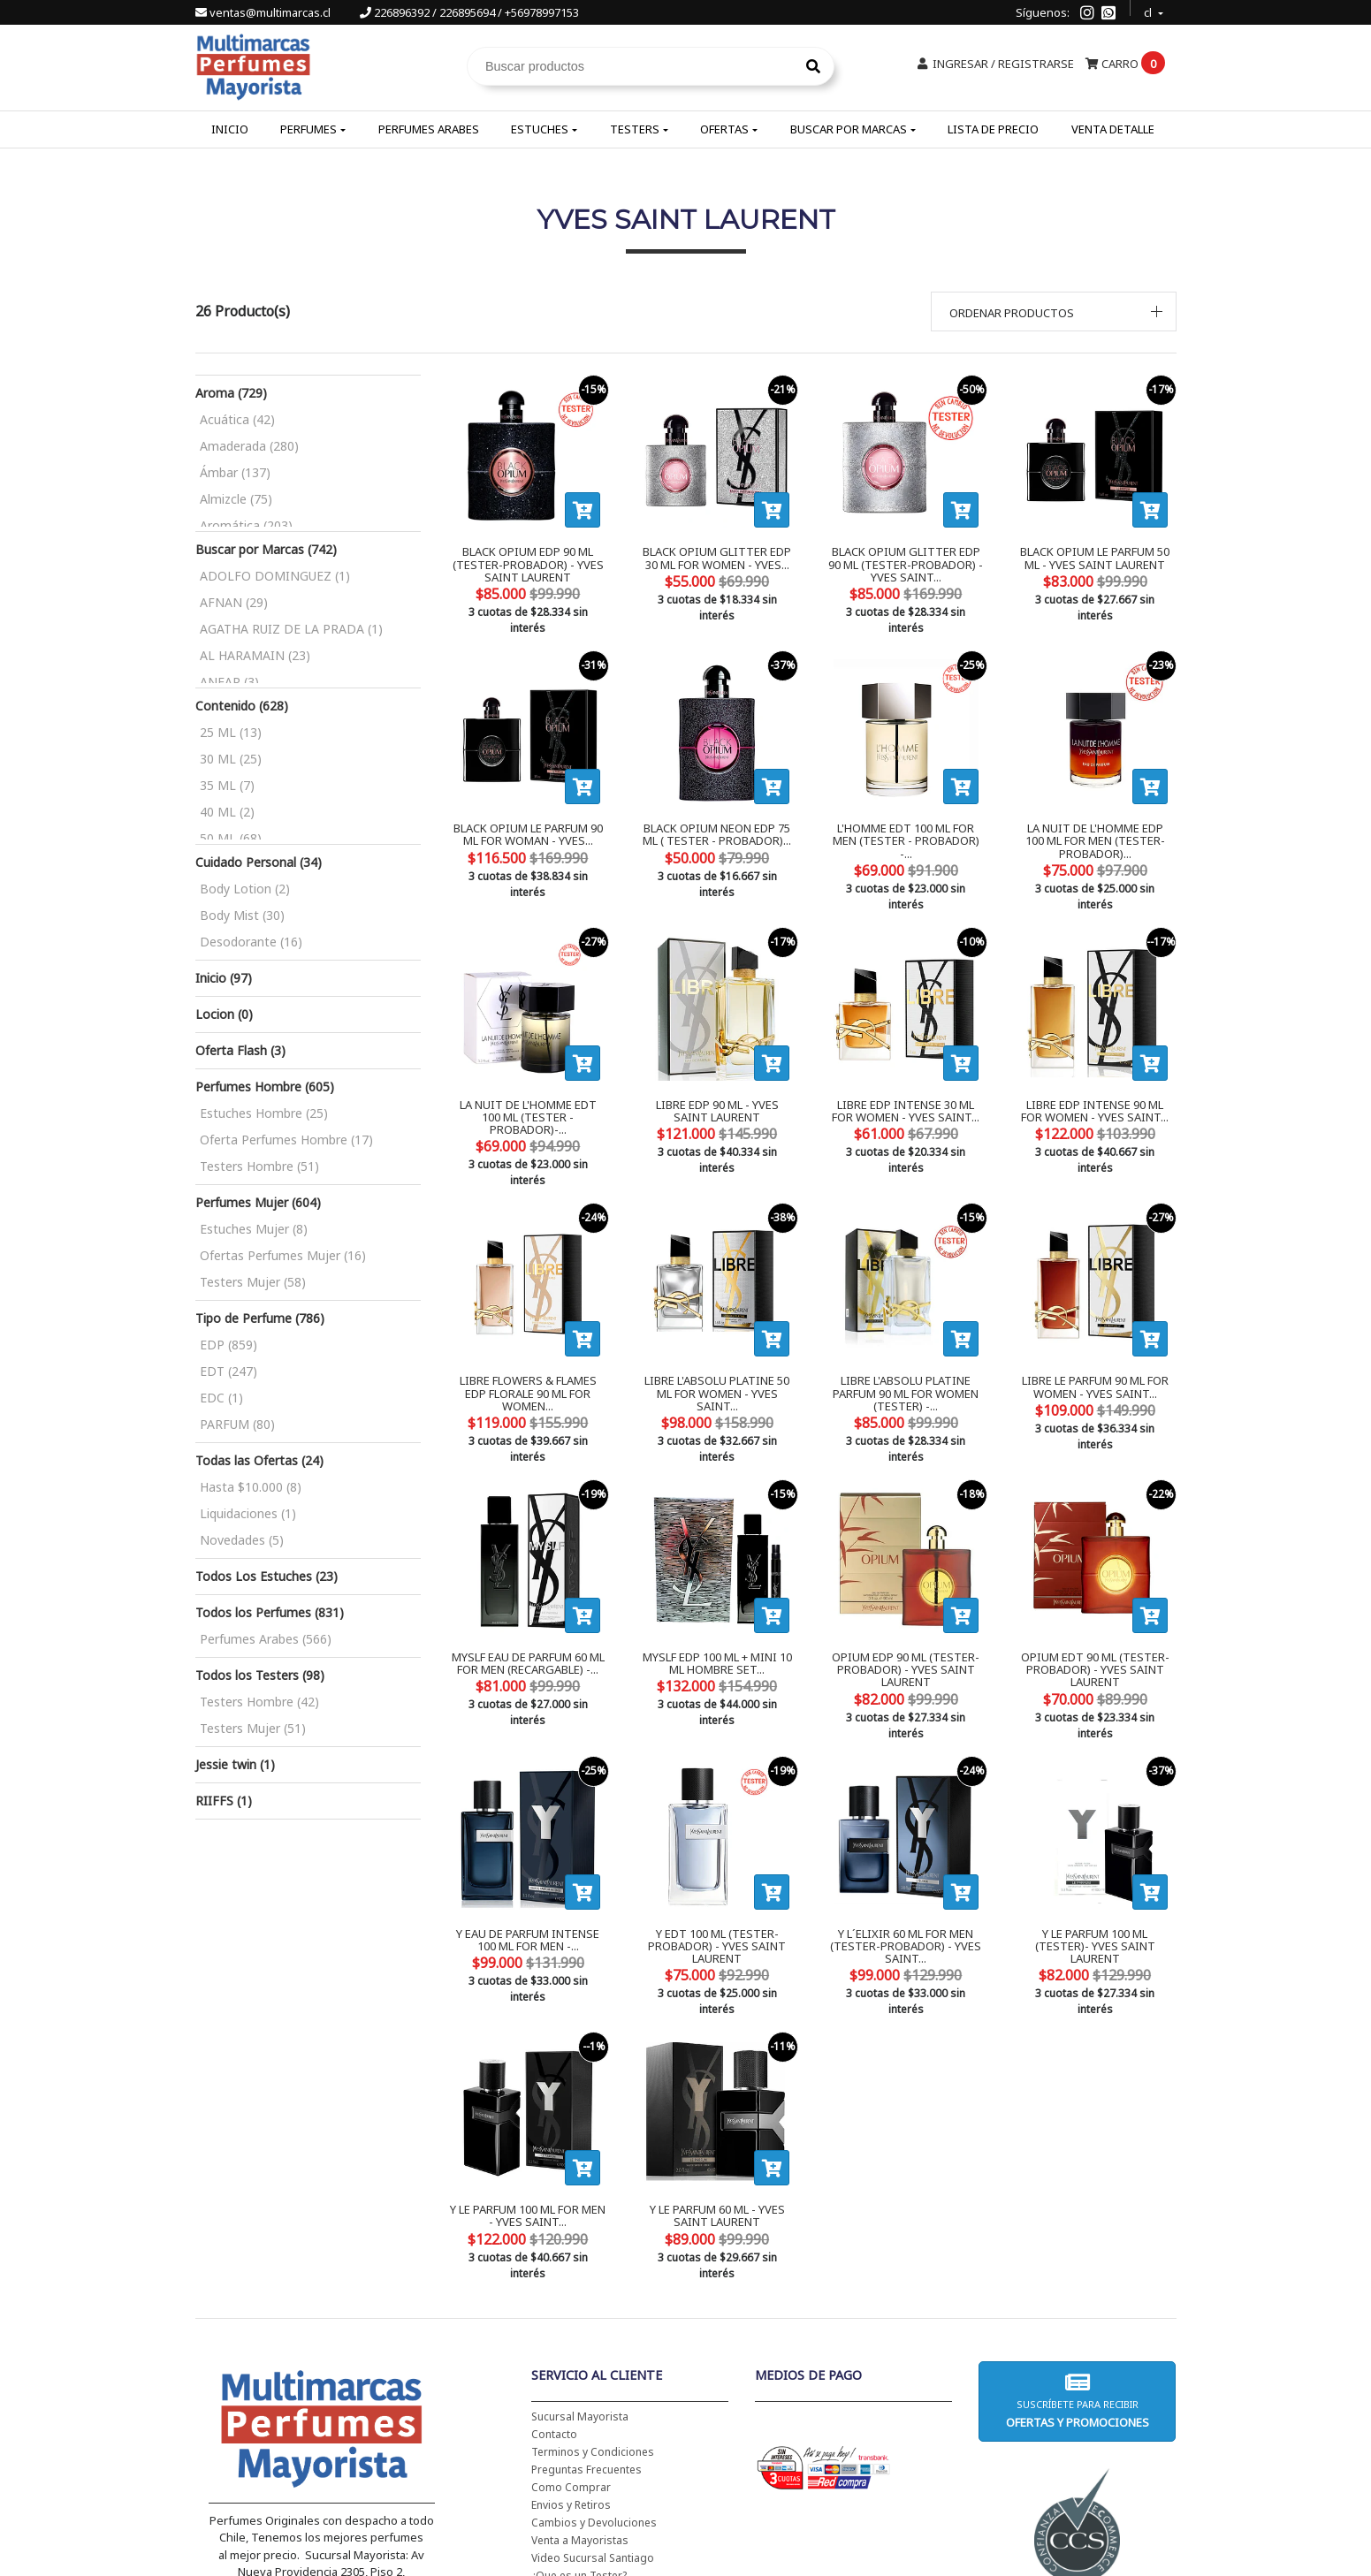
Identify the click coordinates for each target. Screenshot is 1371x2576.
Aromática (246, 525)
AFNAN (234, 602)
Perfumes (308, 129)
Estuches (539, 129)
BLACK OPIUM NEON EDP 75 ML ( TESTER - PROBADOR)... (717, 818)
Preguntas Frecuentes (586, 2344)
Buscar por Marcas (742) (266, 549)
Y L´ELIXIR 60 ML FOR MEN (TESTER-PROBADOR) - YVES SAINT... (905, 1853)
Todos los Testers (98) (259, 1675)
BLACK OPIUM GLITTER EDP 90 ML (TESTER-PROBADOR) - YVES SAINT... (905, 564)
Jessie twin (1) (235, 1764)
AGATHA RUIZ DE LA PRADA (291, 628)
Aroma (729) (231, 392)
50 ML (231, 838)
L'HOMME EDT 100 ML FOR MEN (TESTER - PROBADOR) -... (905, 818)
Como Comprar (571, 2362)
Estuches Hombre (264, 1113)
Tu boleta (555, 2468)
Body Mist (242, 915)
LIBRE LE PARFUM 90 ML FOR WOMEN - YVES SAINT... (1095, 1326)
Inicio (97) (223, 977)
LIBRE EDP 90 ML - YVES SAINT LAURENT (717, 1079)
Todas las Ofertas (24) (259, 1460)
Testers (634, 129)
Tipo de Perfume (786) (259, 1318)
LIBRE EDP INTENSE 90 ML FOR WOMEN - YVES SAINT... (1095, 1079)
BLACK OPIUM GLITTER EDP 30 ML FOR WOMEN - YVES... (717, 557)
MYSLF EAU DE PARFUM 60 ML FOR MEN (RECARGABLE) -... (528, 1587)
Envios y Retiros (571, 2380)
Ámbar (235, 472)
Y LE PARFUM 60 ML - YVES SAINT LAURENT (717, 2107)
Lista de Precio (993, 129)
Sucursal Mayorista (579, 2291)
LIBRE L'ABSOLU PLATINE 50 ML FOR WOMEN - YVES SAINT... (716, 1333)
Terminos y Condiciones (592, 2327)
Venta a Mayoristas (579, 2415)
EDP (228, 1344)
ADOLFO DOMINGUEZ (275, 575)
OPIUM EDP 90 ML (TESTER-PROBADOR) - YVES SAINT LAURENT (905, 1594)
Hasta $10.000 (250, 1486)
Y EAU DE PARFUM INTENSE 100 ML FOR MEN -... (527, 1847)
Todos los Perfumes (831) (269, 1612)
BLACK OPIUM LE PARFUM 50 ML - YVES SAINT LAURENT (1094, 557)
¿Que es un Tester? (579, 2450)
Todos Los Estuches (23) (266, 1576)
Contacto (554, 2309)
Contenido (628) (241, 705)
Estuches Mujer (254, 1228)
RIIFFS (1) (223, 1800)
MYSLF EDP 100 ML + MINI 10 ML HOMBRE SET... (717, 1587)
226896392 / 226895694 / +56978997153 (469, 12)
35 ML (227, 785)
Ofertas (724, 129)
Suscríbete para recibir (1077, 2276)
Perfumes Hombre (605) (264, 1086)
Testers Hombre (259, 1166)
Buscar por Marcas (848, 129)
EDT (228, 1371)
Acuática (237, 419)
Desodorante (251, 941)
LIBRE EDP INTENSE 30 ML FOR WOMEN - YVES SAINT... (906, 1079)
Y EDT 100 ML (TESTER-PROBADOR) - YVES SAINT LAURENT (717, 1853)
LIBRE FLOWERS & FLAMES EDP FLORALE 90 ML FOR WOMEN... (527, 1326)
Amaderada (249, 445)
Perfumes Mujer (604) (258, 1202)
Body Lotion (245, 888)
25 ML (231, 732)
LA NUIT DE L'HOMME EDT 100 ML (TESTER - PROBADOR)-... (528, 1079)
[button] (1054, 311)
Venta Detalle (1112, 129)
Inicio (229, 129)
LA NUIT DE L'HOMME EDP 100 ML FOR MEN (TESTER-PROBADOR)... (1095, 825)
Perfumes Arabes (428, 129)
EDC (221, 1397)
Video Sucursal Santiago (592, 2433)
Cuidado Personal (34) (258, 862)
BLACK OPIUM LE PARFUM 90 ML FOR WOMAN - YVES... (528, 818)
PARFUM (237, 1424)
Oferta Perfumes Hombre (286, 1139)
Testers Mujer (253, 1281)
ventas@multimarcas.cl (264, 12)
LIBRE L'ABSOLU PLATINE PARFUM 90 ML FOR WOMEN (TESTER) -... (906, 1333)
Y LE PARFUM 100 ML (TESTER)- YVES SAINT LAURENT (1095, 1847)
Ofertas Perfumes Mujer (283, 1255)
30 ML (231, 758)
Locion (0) (224, 1014)
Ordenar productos (1011, 313)
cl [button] (1149, 10)
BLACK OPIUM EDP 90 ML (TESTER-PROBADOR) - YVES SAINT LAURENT (528, 564)
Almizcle (236, 498)
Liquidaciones (248, 1513)
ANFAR (229, 681)
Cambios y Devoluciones (594, 2397)
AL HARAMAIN (255, 655)
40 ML (227, 811)
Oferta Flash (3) (240, 1050)
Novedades (242, 1539)
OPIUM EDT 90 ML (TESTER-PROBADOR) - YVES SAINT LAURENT (1095, 1594)
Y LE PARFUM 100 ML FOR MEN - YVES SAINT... (528, 2107)
